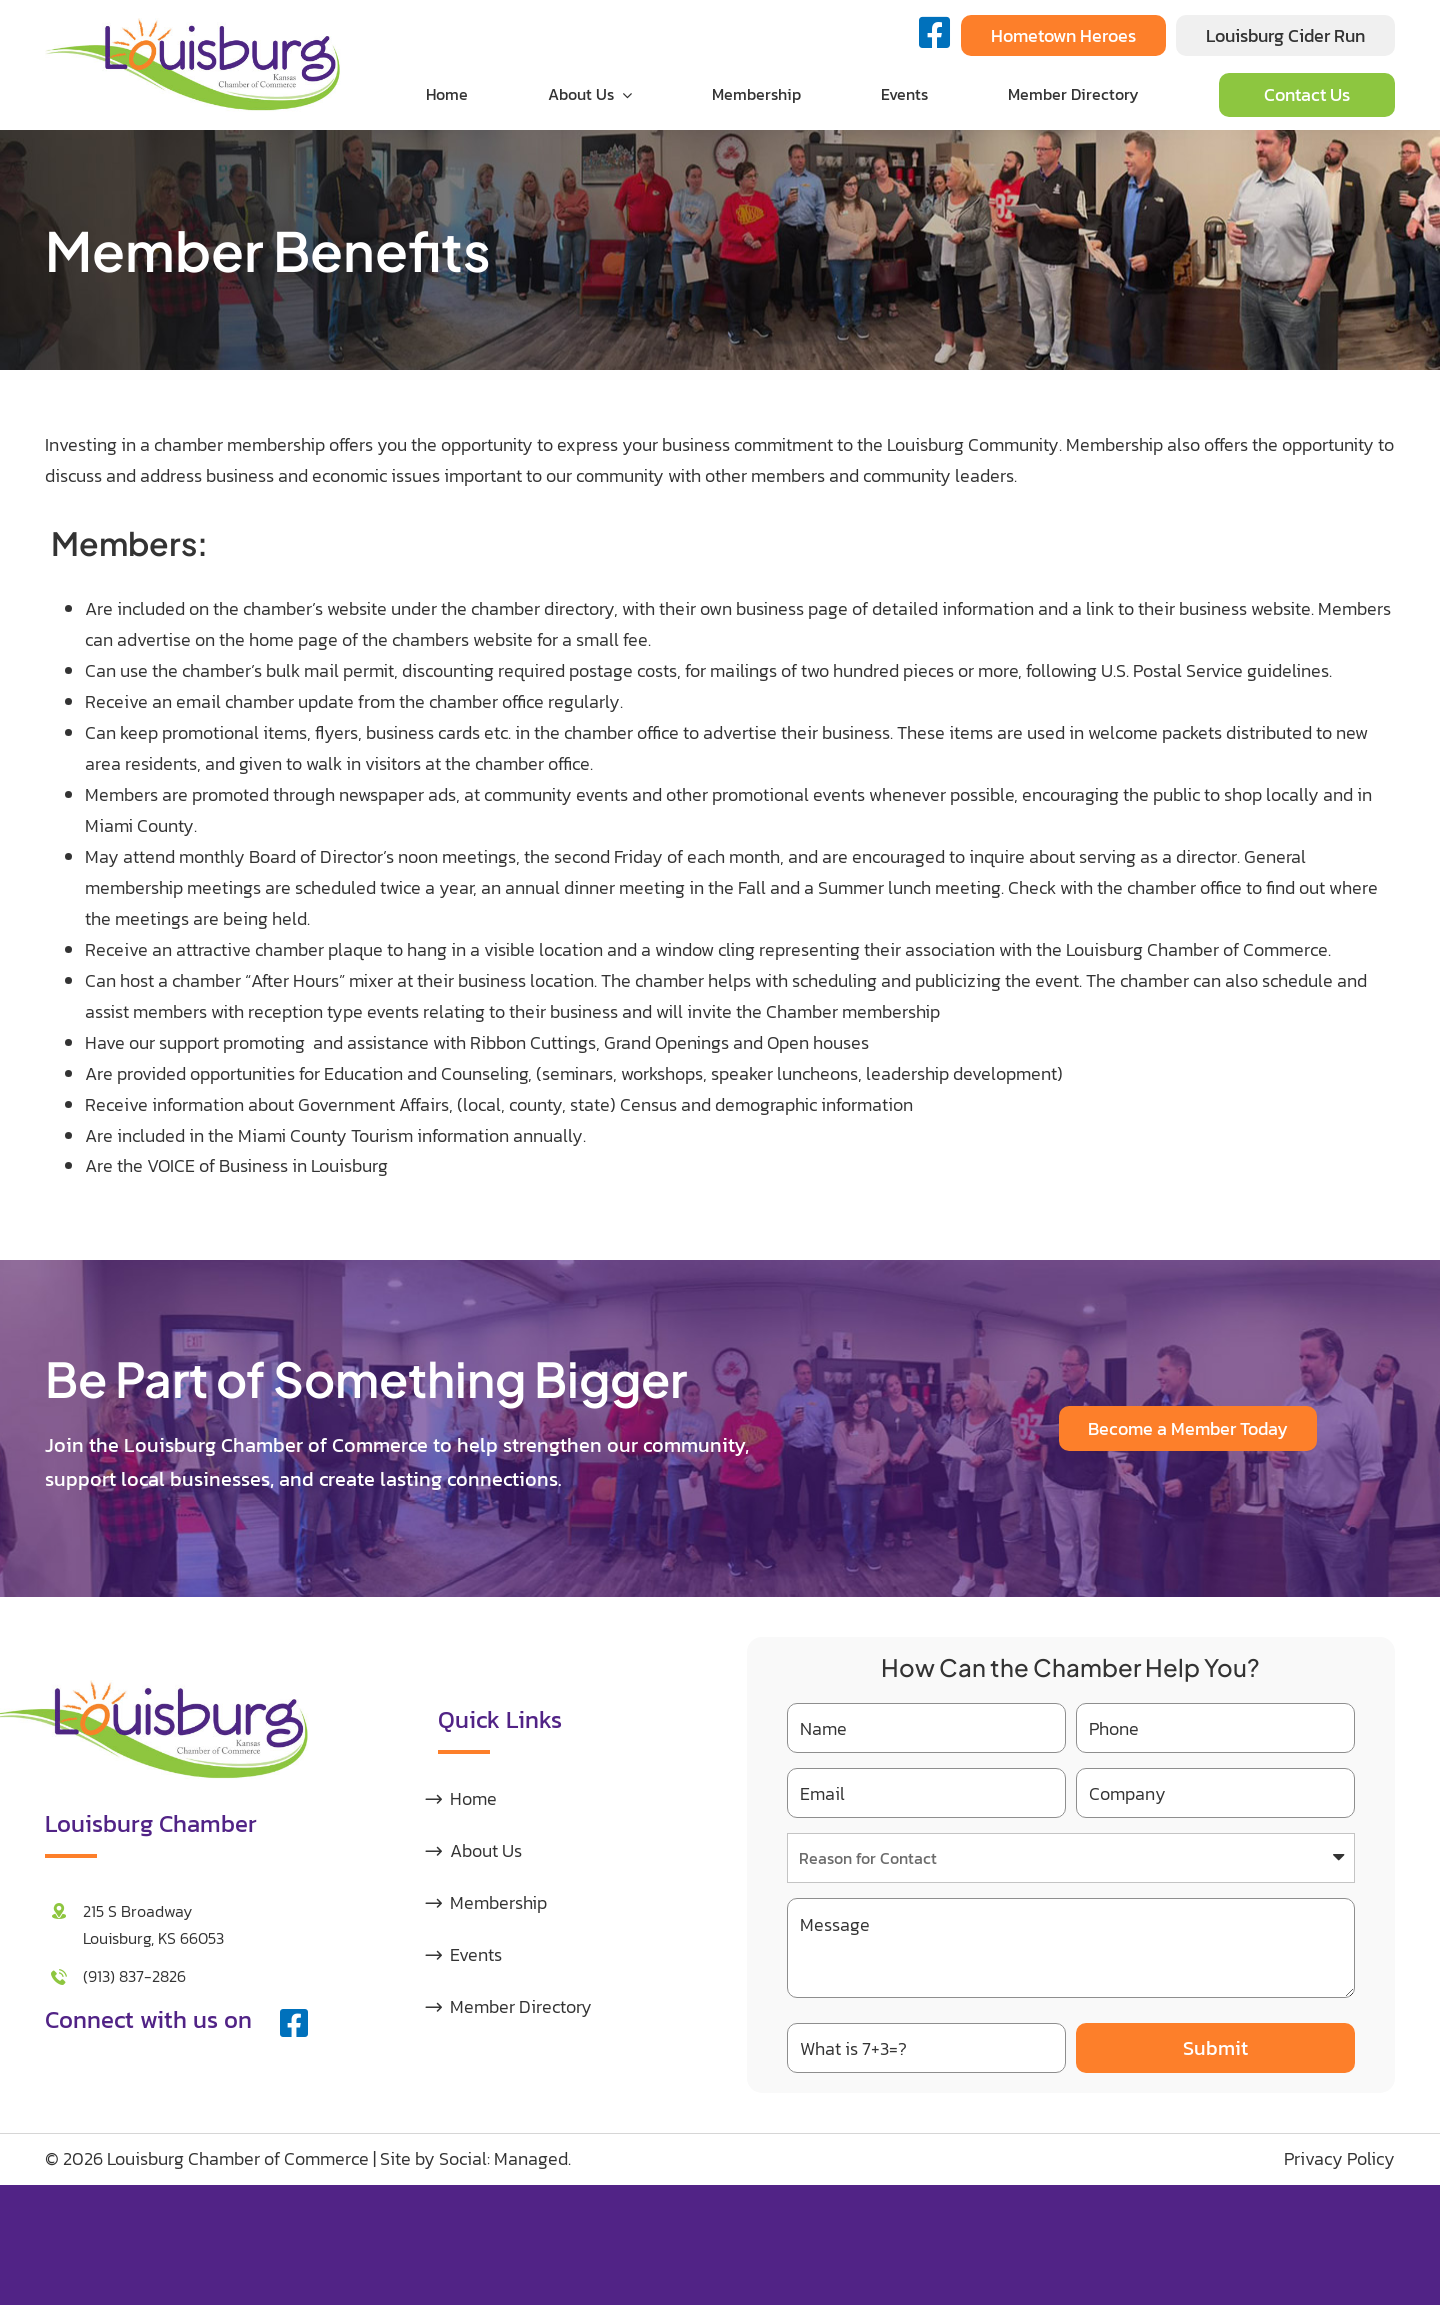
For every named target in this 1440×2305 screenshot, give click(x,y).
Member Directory (521, 2006)
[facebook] (294, 2023)
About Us (486, 1850)
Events (476, 1954)
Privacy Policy (1339, 2158)
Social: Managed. (505, 2158)
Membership (498, 1902)
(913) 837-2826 (134, 1976)
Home (473, 1798)
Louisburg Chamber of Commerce (238, 2158)
